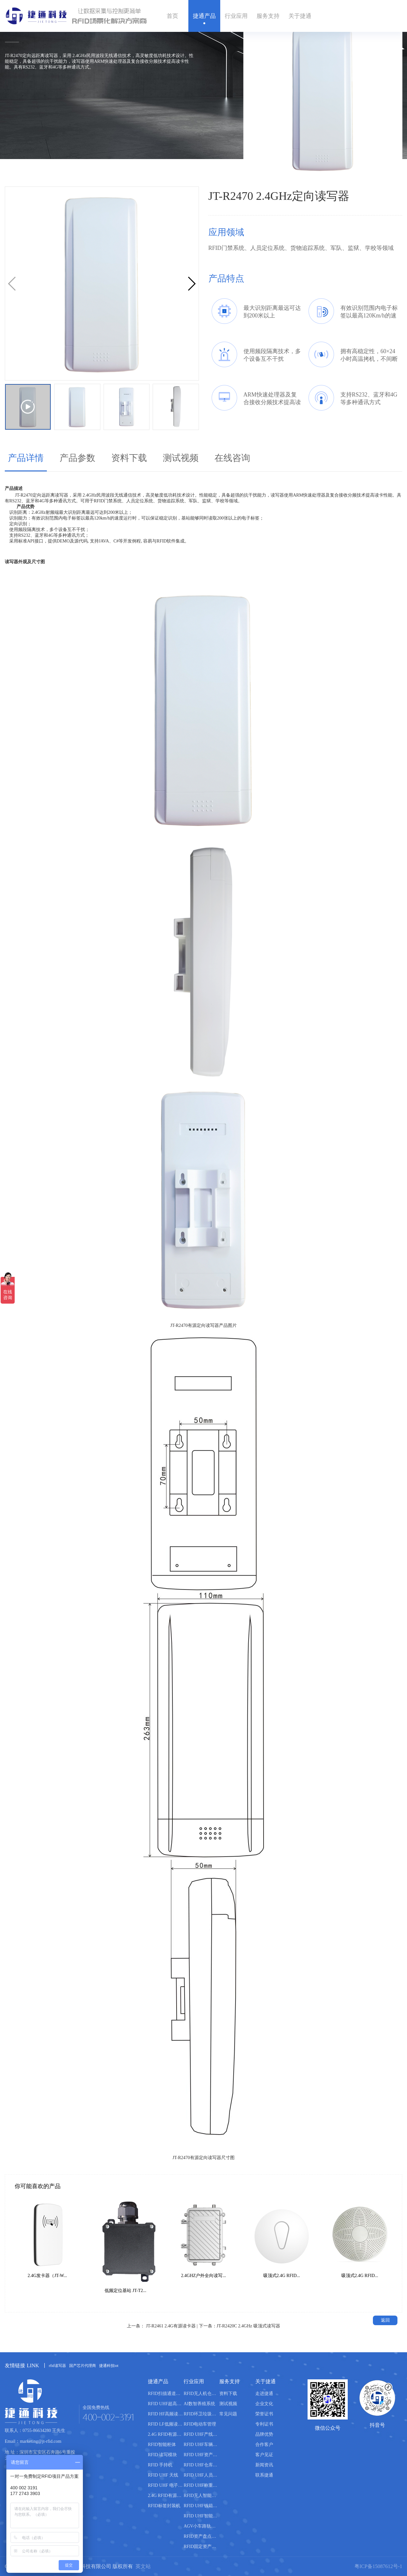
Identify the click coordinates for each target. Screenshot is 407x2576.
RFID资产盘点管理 (201, 2536)
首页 (172, 16)
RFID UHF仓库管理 (201, 2465)
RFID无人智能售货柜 (201, 2495)
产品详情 (26, 458)
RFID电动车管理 (200, 2424)
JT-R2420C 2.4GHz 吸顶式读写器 (248, 2326)
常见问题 (228, 2414)
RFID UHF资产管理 (201, 2454)
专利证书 (264, 2424)
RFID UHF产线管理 (201, 2434)
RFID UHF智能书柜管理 (201, 2516)
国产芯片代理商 (82, 2365)
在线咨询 (232, 458)
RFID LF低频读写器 (166, 2424)
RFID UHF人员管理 (201, 2475)
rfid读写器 (57, 2365)
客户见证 (264, 2454)
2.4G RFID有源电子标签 (166, 2495)
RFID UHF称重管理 (201, 2485)
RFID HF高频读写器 (166, 2414)
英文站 (143, 2566)
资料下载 (129, 458)
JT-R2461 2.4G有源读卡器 (171, 2326)
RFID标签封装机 (164, 2505)
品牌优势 (264, 2434)
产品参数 (77, 458)
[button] (191, 284)
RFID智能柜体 (162, 2444)
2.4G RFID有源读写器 (166, 2434)
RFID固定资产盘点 (201, 2546)
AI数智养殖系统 (199, 2403)
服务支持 (268, 16)
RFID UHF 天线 (163, 2475)
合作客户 (264, 2444)
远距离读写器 (54, 495)
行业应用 (236, 16)
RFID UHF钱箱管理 (201, 2505)
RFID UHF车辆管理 (201, 2444)
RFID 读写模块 (162, 2454)
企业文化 (264, 2403)
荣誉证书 (264, 2414)
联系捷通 (264, 2475)
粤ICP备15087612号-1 (378, 2566)
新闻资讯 (264, 2465)
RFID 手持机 (160, 2465)
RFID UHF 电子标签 (166, 2485)
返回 (385, 2320)
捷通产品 (204, 16)
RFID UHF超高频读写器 (166, 2403)
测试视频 (181, 458)
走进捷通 (264, 2393)
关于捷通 (299, 16)
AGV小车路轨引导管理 (201, 2526)
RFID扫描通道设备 (166, 2393)
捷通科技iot (109, 2365)
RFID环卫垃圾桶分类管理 (201, 2414)
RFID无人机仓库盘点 (201, 2393)
